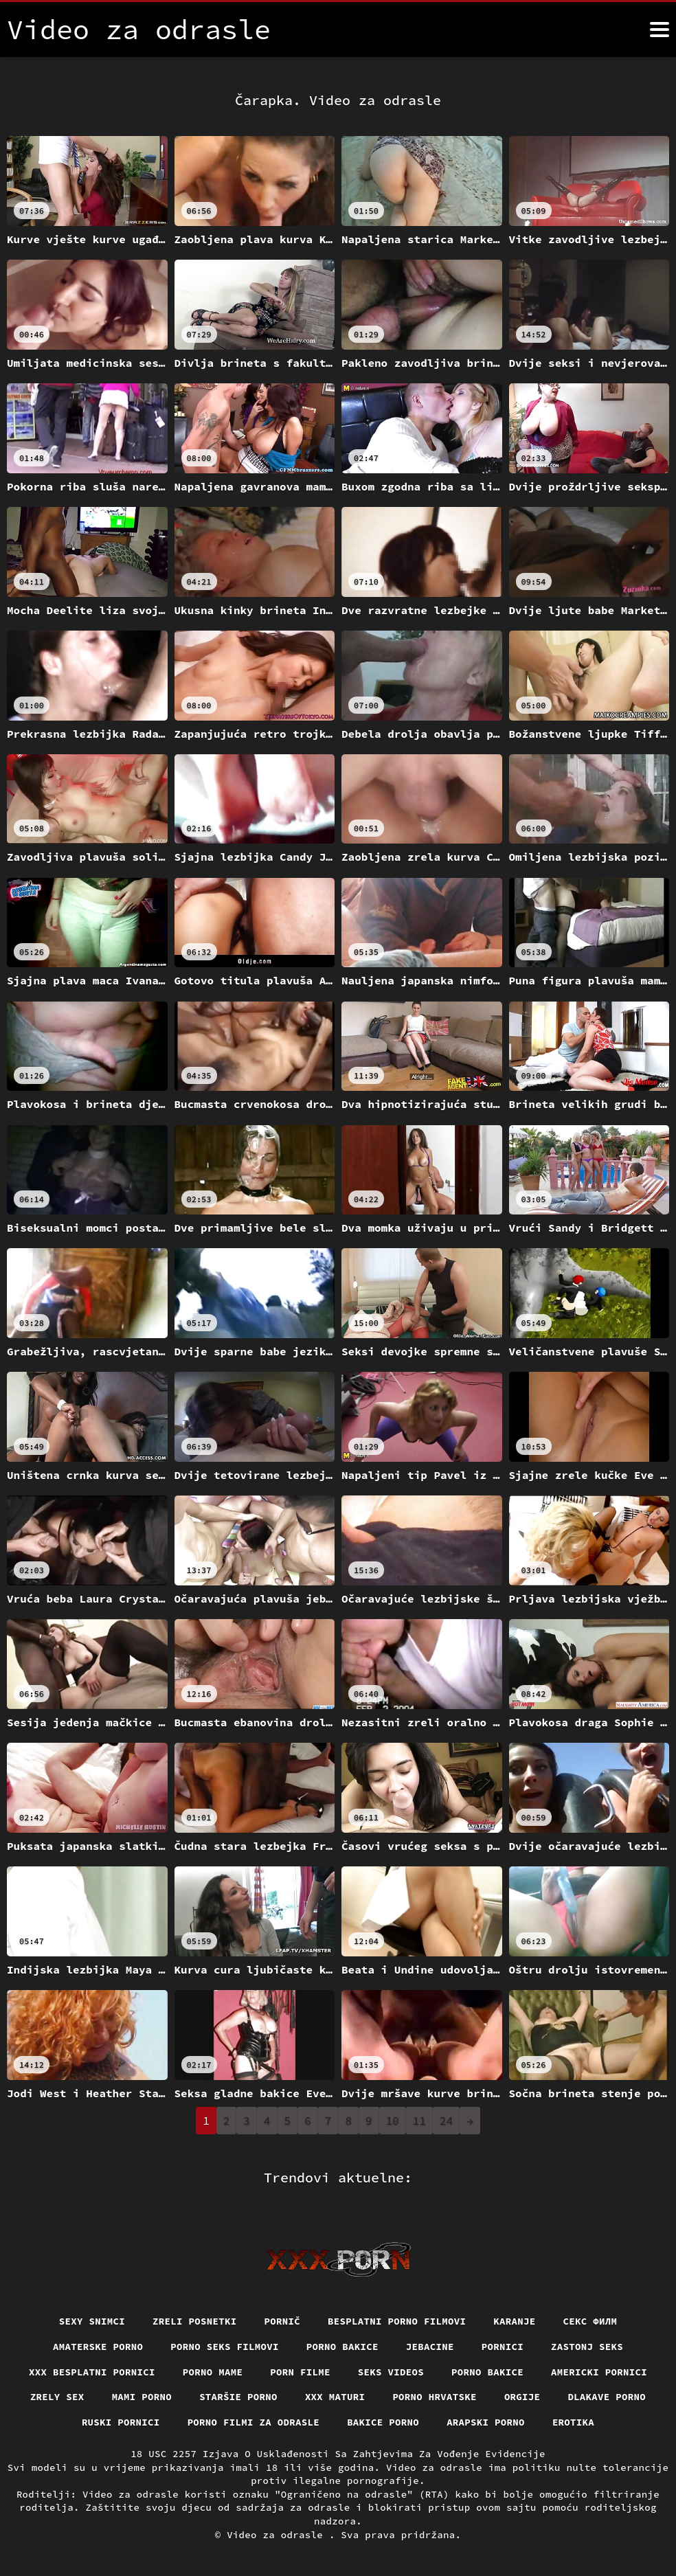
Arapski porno (486, 2422)
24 (446, 2120)
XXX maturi (335, 2397)
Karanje (514, 2321)
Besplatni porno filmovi (397, 2321)
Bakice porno (383, 2422)
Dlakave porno (606, 2397)
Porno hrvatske (434, 2397)
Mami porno (142, 2397)
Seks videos (391, 2372)
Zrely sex (57, 2397)
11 (419, 2120)
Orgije (522, 2397)
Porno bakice (342, 2346)
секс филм (590, 2321)
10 (392, 2120)
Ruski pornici (121, 2422)
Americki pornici (599, 2372)
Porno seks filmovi (224, 2346)
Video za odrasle (278, 2535)
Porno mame (213, 2372)
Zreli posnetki (195, 2321)
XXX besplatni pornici (92, 2372)
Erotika (573, 2422)
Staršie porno (238, 2397)
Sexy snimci (92, 2321)
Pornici (502, 2346)
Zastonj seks (587, 2346)
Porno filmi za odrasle (254, 2422)
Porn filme (300, 2372)
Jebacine (430, 2346)
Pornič (282, 2321)
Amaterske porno (98, 2346)
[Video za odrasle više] (659, 29)
